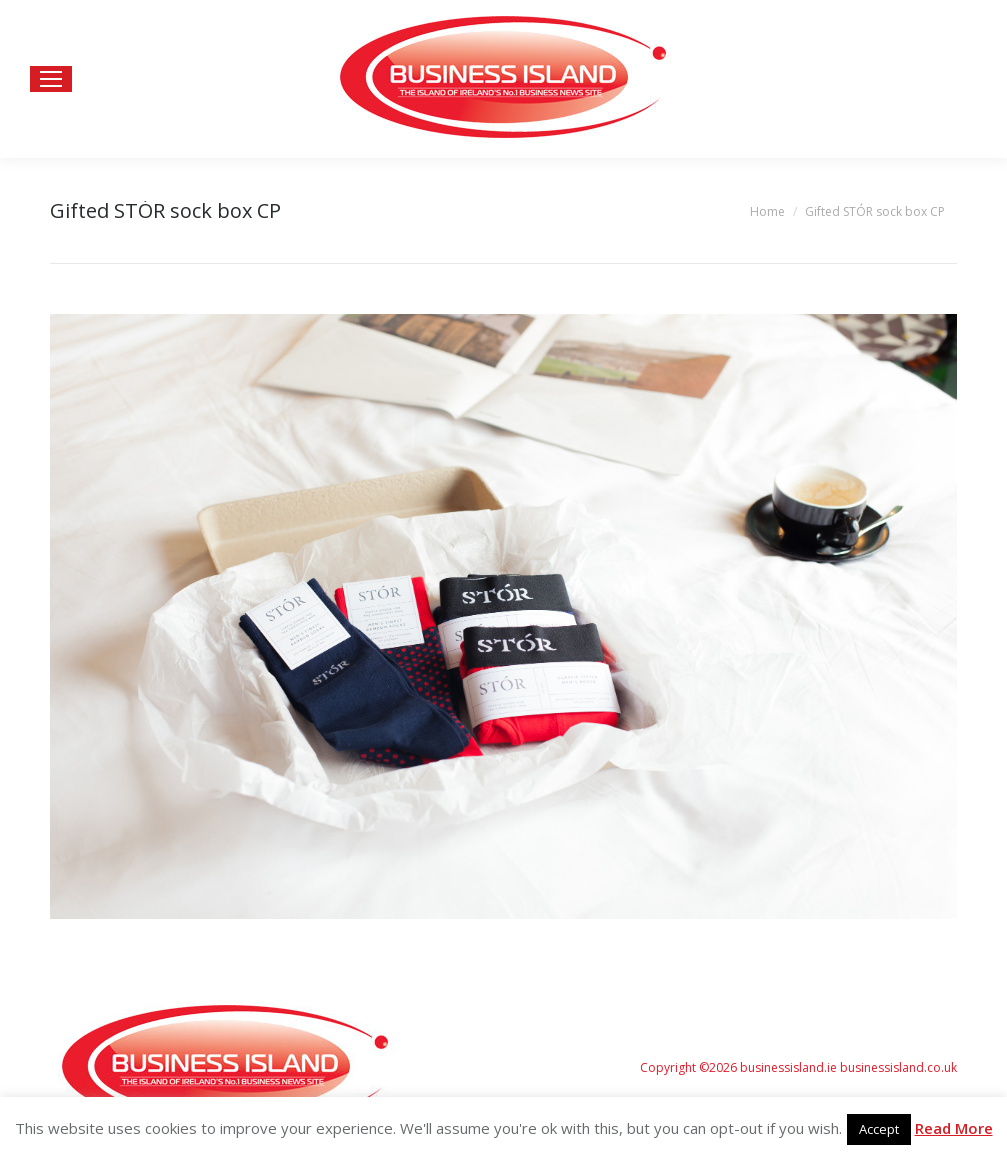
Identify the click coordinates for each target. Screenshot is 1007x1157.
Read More (954, 1128)
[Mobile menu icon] (51, 79)
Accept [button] (879, 1129)
